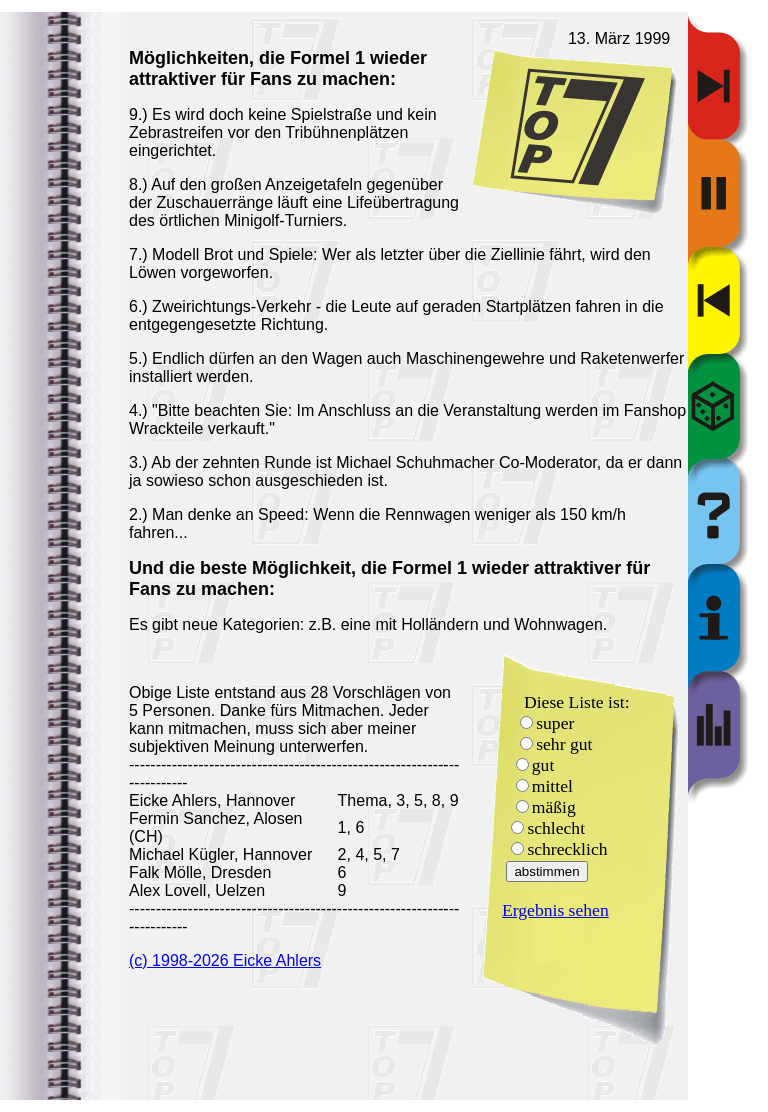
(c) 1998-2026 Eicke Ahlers (225, 960)
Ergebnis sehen (555, 910)
